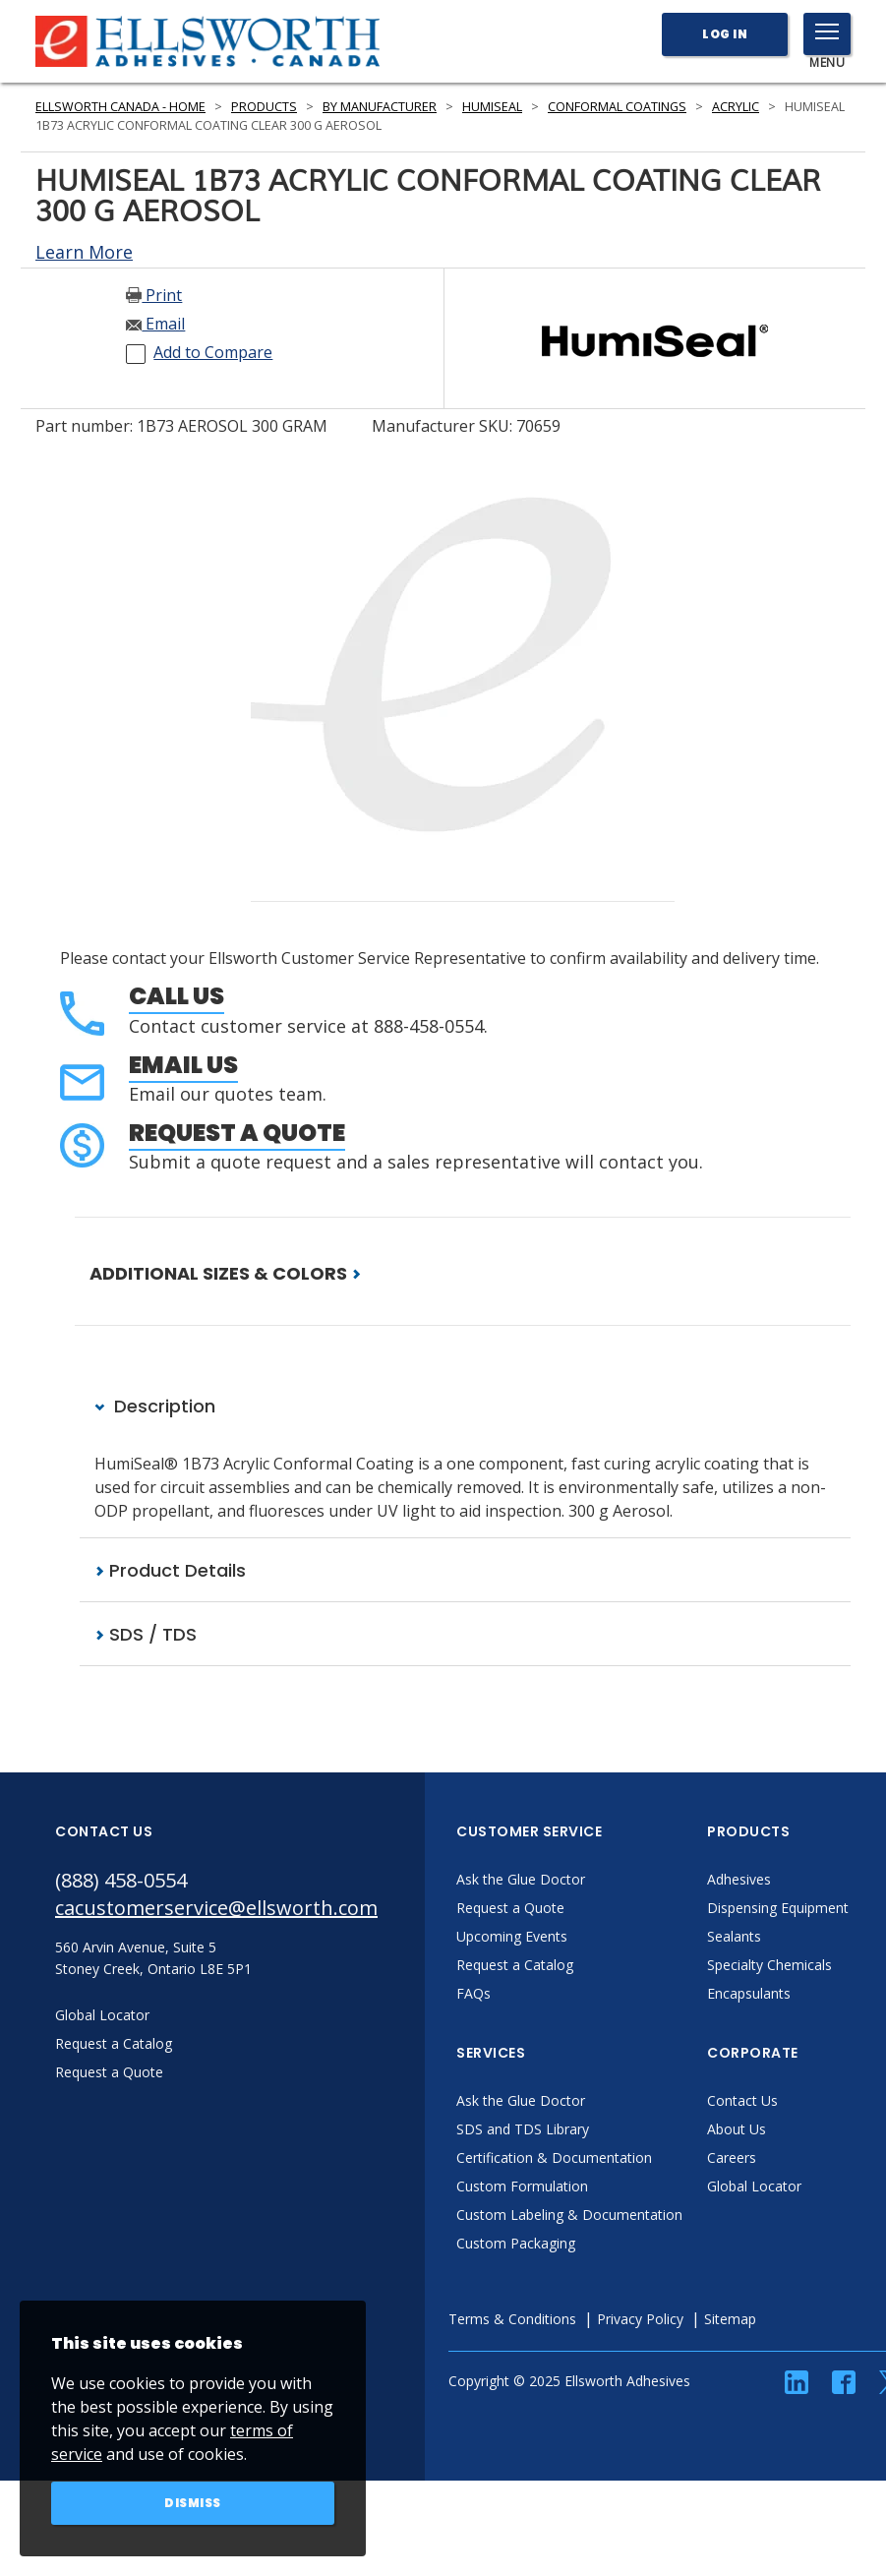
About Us (736, 2129)
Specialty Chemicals (769, 1964)
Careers (731, 2157)
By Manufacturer (380, 106)
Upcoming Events (511, 1936)
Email (155, 323)
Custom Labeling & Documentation (569, 2214)
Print (154, 295)
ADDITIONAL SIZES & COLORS (225, 1273)
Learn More (84, 252)
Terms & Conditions (512, 2318)
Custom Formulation (522, 2186)
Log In (724, 34)
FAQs (473, 1993)
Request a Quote (237, 1132)
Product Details (170, 1570)
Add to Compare (212, 352)
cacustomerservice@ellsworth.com (216, 1907)
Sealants (734, 1936)
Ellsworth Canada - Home (120, 106)
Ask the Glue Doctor (520, 1879)
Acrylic (735, 106)
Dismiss (192, 2502)
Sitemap (730, 2318)
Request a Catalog (514, 1964)
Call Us (176, 996)
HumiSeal (492, 106)
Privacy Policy (640, 2318)
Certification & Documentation (554, 2157)
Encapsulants (749, 1993)
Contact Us (742, 2100)
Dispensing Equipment (778, 1907)
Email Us (183, 1064)
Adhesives (739, 1879)
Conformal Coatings (617, 106)
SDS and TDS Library (522, 2129)
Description (154, 1406)
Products (264, 106)
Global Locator (754, 2186)
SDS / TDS (145, 1634)
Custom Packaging (515, 2243)
